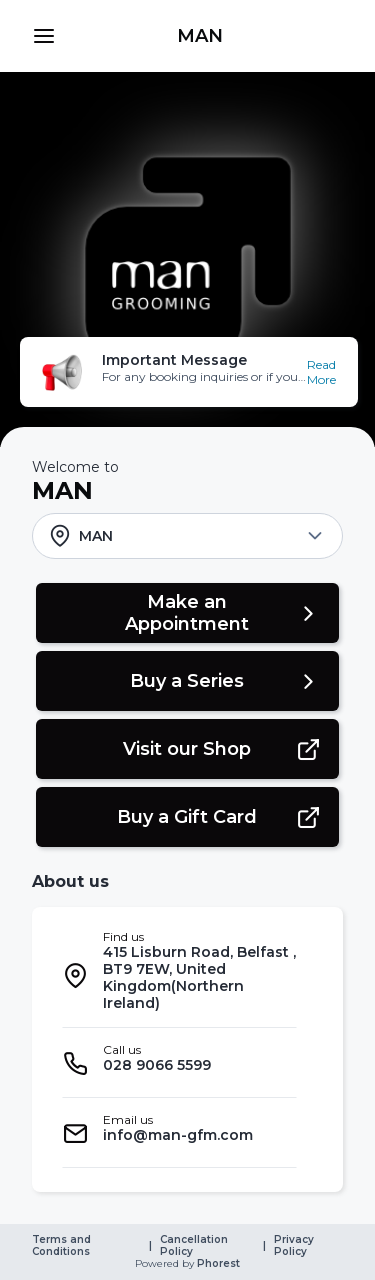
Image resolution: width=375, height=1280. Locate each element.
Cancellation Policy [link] (195, 1246)
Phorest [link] (217, 1264)
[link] (199, 36)
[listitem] (179, 975)
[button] (44, 36)
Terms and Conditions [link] (63, 1246)
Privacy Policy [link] (295, 1246)
